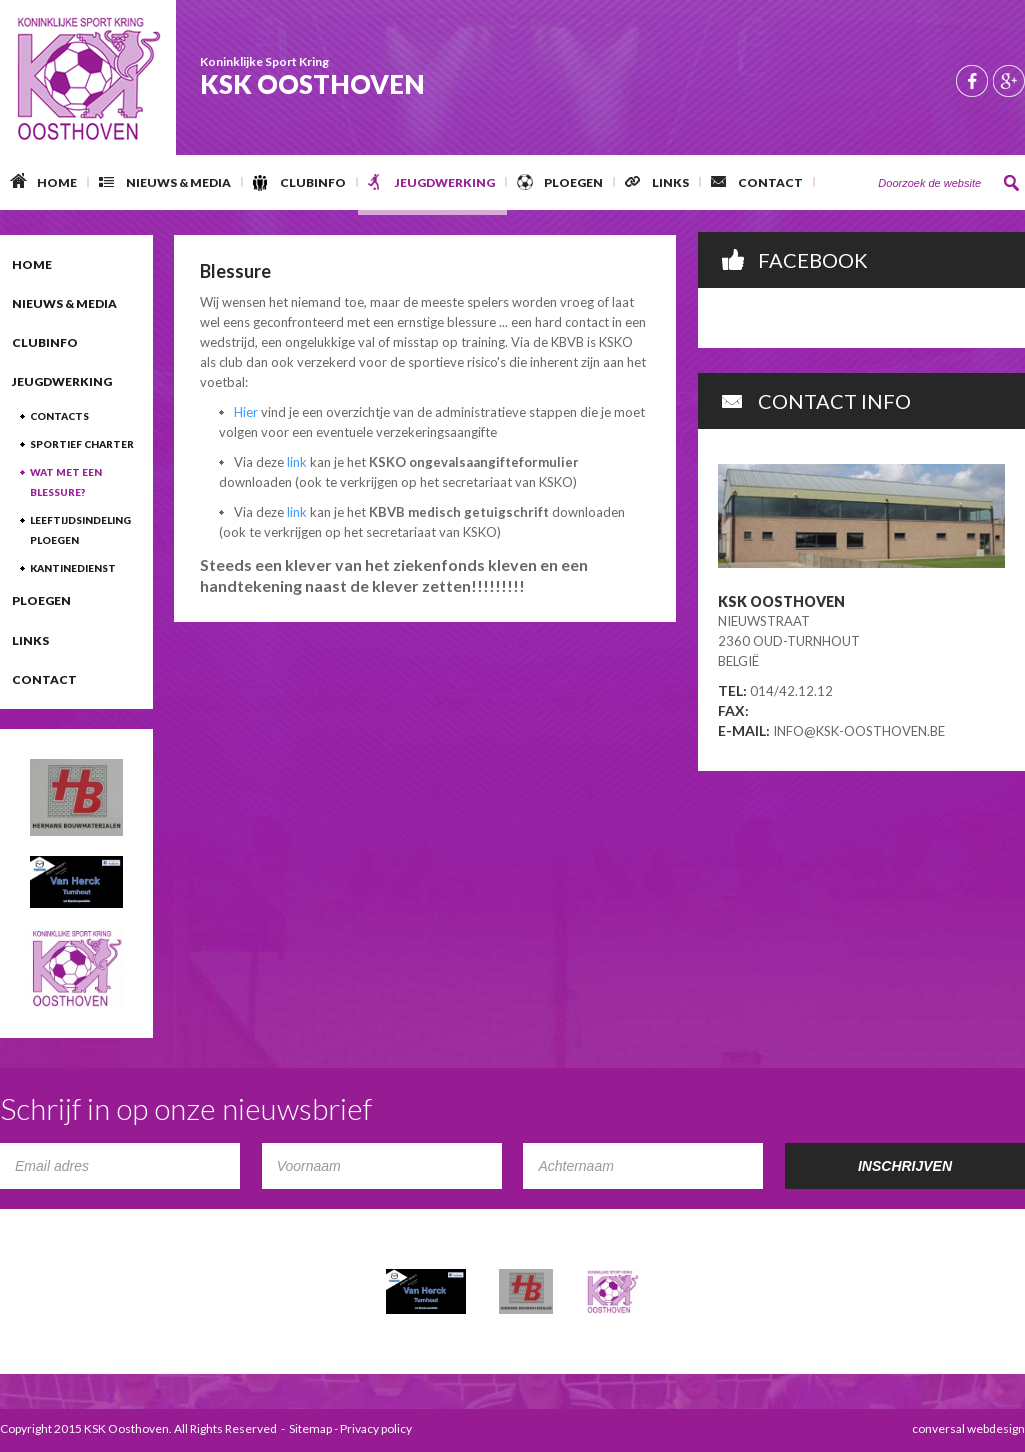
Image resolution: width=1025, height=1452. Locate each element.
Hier (246, 412)
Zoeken (1012, 183)
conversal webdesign (968, 1428)
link (298, 462)
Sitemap (310, 1428)
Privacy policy (376, 1428)
